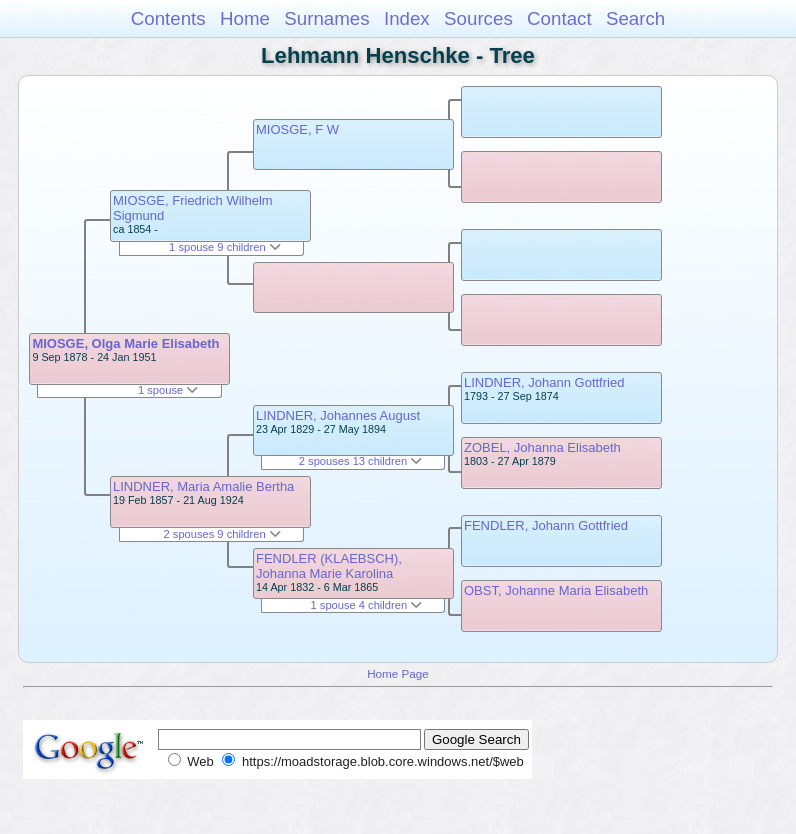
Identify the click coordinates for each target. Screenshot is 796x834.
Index (407, 18)
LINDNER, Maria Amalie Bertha (203, 486)
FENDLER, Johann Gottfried (546, 525)
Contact (559, 18)
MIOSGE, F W (297, 129)
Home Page (398, 673)
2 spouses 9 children (222, 534)
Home (245, 18)
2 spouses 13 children (360, 461)
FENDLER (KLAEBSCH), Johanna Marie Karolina (329, 566)
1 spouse (168, 390)
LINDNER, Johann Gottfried (544, 382)
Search (635, 18)
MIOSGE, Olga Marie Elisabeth (125, 343)
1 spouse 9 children (225, 247)
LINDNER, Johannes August (338, 415)
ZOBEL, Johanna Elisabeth (542, 447)
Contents (168, 18)
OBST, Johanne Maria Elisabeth (556, 590)
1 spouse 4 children (367, 605)
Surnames (326, 18)
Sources (478, 18)
